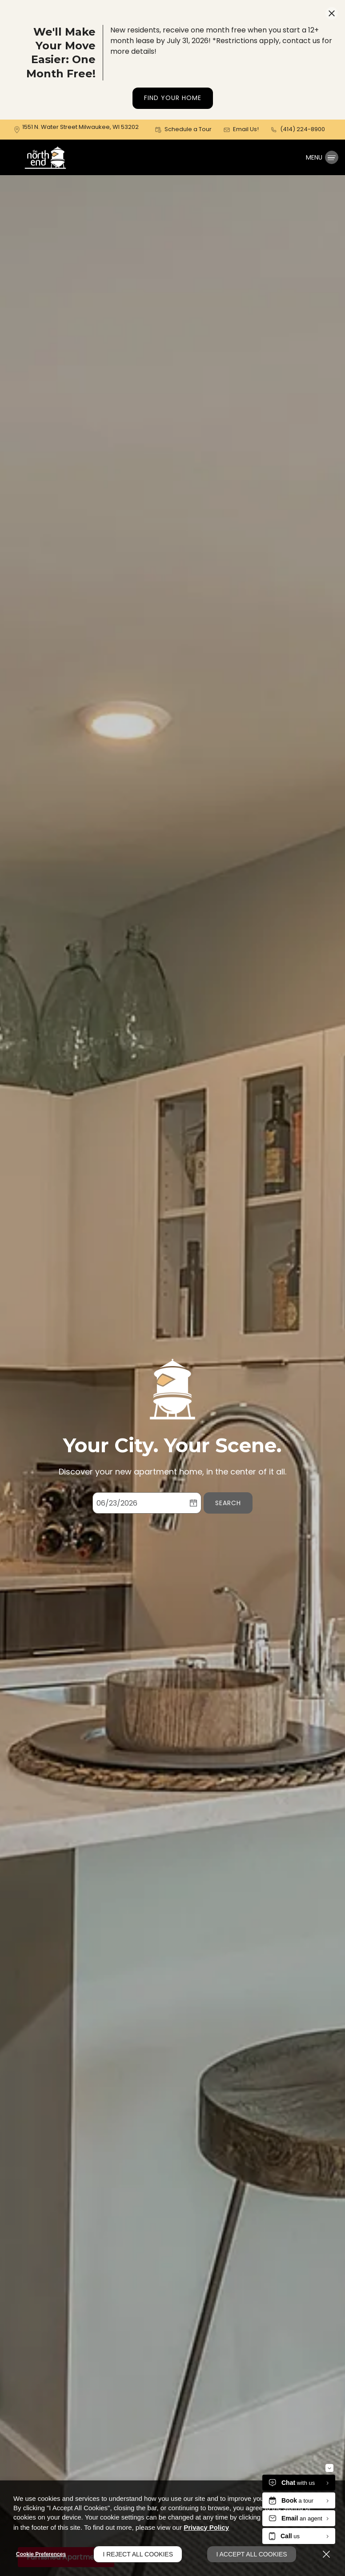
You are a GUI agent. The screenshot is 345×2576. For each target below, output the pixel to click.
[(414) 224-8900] (298, 129)
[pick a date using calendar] (193, 1503)
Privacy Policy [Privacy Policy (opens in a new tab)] (206, 2527)
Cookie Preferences (41, 2554)
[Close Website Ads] (331, 13)
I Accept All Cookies (251, 2554)
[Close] (326, 2554)
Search (228, 1502)
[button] (183, 129)
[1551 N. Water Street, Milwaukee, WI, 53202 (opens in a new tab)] (80, 129)
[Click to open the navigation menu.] (322, 157)
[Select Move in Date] (138, 1503)
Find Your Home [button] (172, 97)
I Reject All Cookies (138, 2554)
